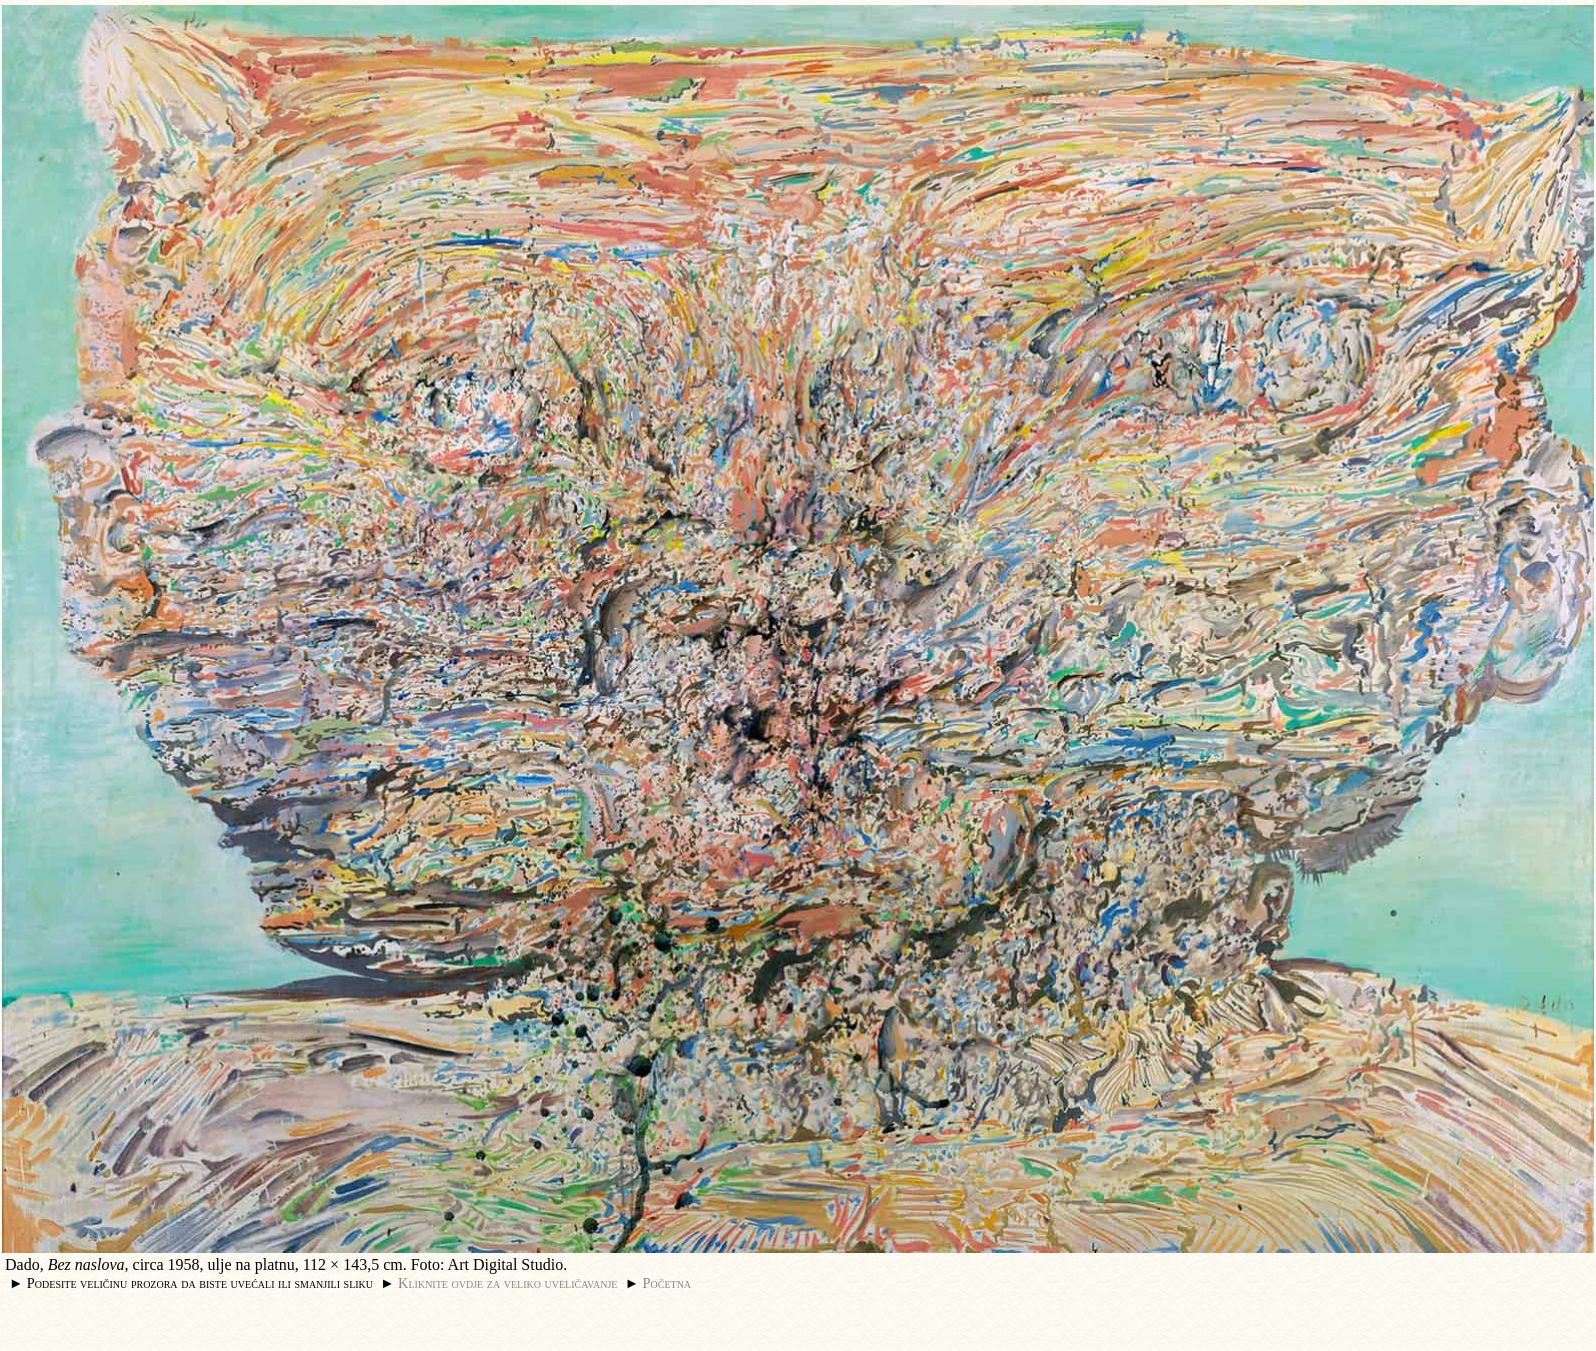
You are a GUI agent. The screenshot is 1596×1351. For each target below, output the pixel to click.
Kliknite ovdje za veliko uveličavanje (507, 1283)
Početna (667, 1283)
